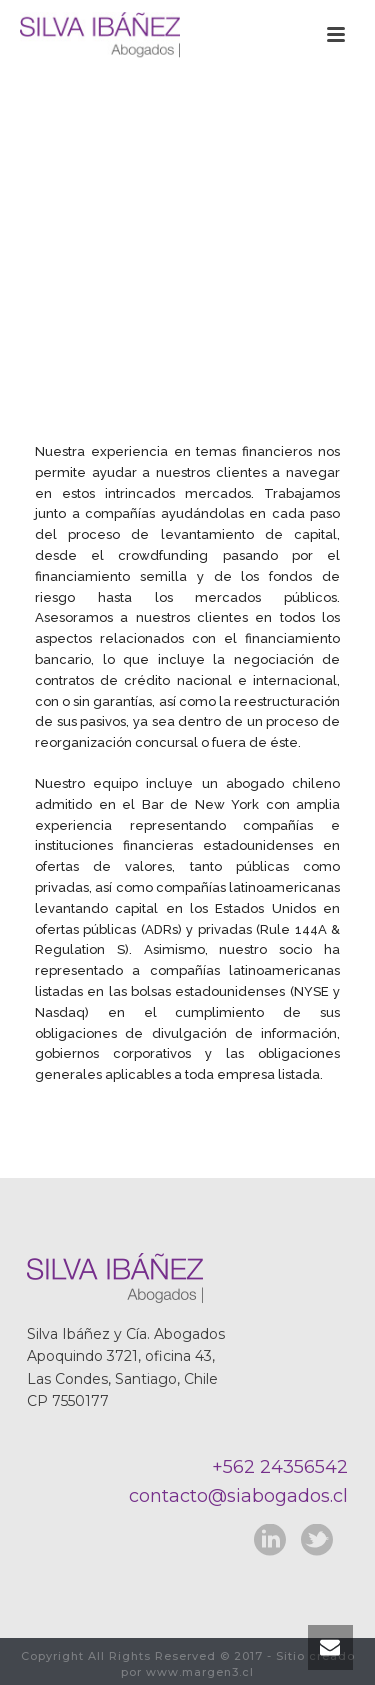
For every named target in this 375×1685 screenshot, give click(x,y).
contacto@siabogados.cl (238, 1496)
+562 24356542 (280, 1467)
